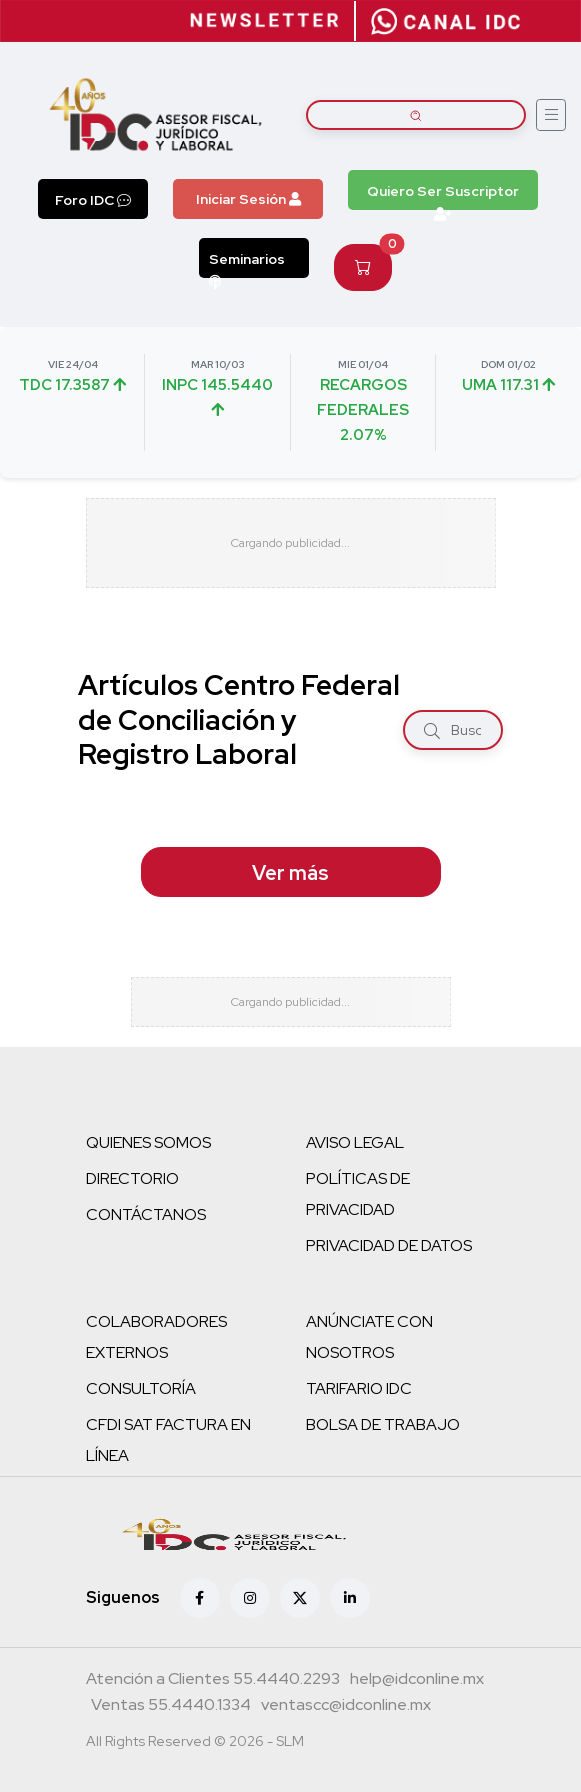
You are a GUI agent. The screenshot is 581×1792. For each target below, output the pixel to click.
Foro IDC (93, 200)
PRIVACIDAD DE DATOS (389, 1245)
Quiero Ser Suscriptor (443, 196)
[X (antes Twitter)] (300, 1598)
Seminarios (247, 264)
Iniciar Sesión (248, 199)
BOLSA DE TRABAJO (383, 1424)
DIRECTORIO (132, 1178)
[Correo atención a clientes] (417, 1681)
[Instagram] (250, 1598)
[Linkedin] (350, 1598)
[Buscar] (432, 730)
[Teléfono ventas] (171, 1707)
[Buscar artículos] (416, 115)
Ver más (290, 873)
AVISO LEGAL (355, 1142)
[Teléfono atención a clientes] (213, 1681)
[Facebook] (200, 1598)
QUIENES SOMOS (148, 1142)
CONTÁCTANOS (146, 1214)
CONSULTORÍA (141, 1388)
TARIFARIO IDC (359, 1388)
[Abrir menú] (551, 115)
